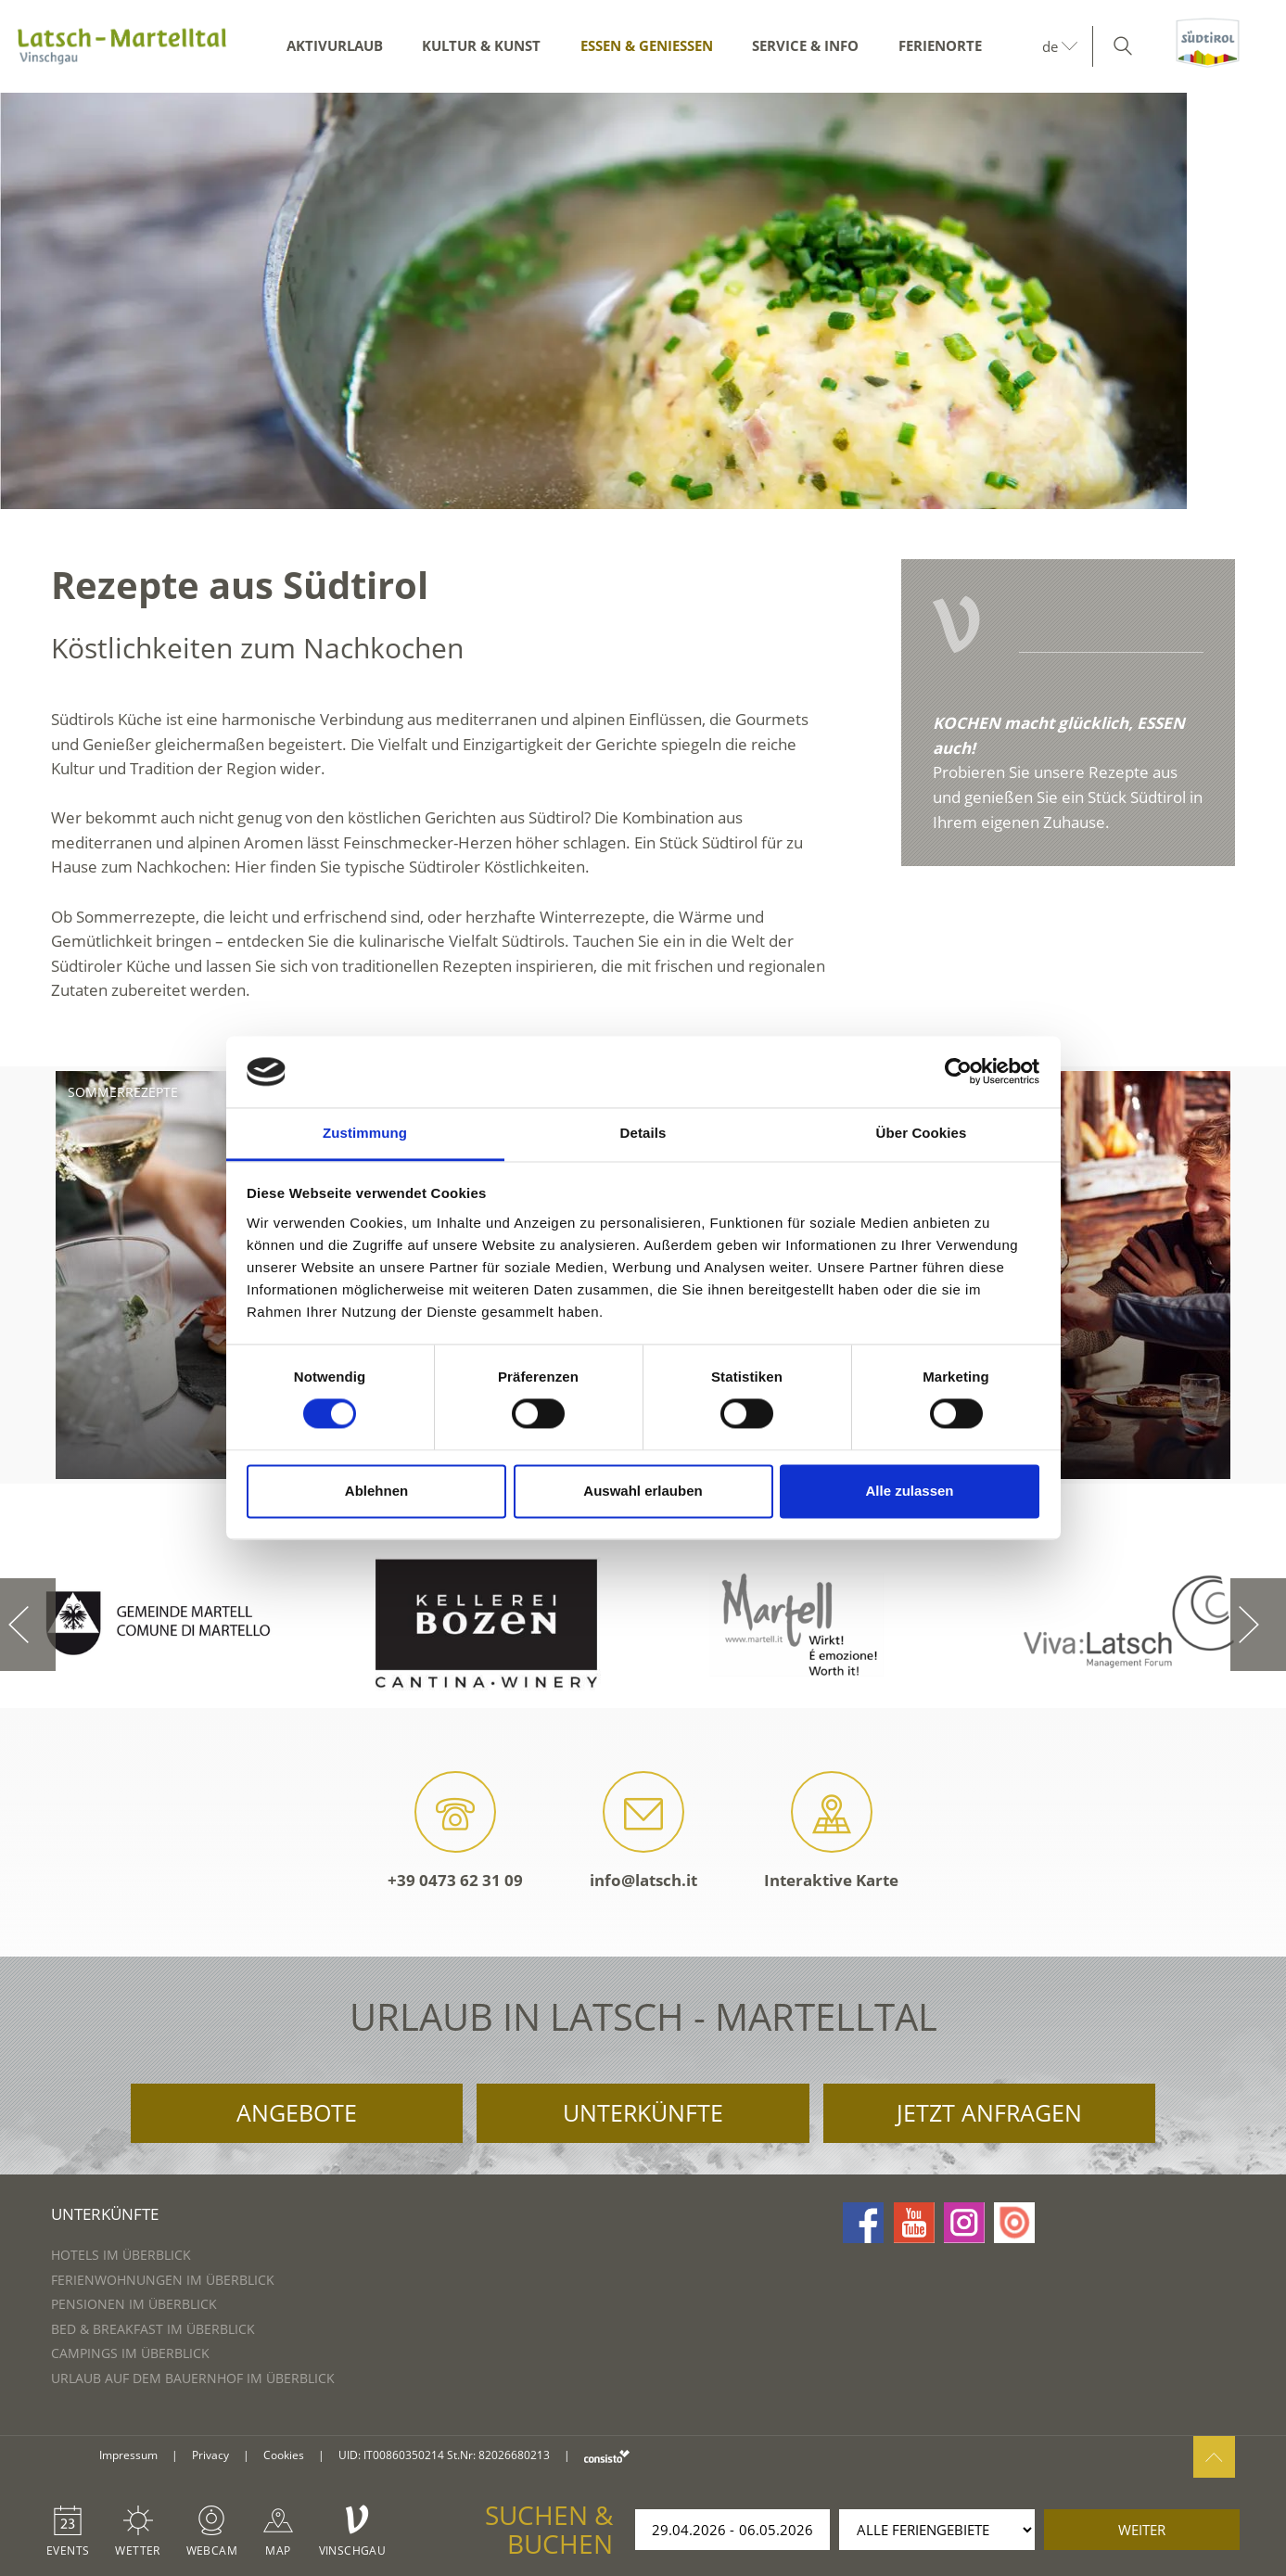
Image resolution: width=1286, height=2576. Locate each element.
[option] (643, 301)
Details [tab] (643, 1133)
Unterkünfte (643, 2112)
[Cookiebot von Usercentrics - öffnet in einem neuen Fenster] (958, 1072)
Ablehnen (376, 1490)
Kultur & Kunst (481, 45)
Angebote (296, 2112)
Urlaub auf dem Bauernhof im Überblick (193, 2378)
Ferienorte (940, 45)
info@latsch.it (643, 1831)
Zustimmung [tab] (365, 1133)
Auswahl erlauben (642, 1490)
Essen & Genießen (646, 45)
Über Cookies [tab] (921, 1133)
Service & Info (805, 45)
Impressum (128, 2455)
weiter (1141, 2529)
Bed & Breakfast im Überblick (153, 2329)
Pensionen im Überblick (134, 2304)
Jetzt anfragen (989, 2112)
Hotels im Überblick (121, 2255)
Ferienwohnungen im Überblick (162, 2280)
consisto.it (607, 2456)
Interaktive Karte (831, 1831)
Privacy (210, 2455)
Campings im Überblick (130, 2353)
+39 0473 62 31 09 (455, 1831)
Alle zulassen (909, 1490)
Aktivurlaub (334, 45)
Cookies (283, 2455)
